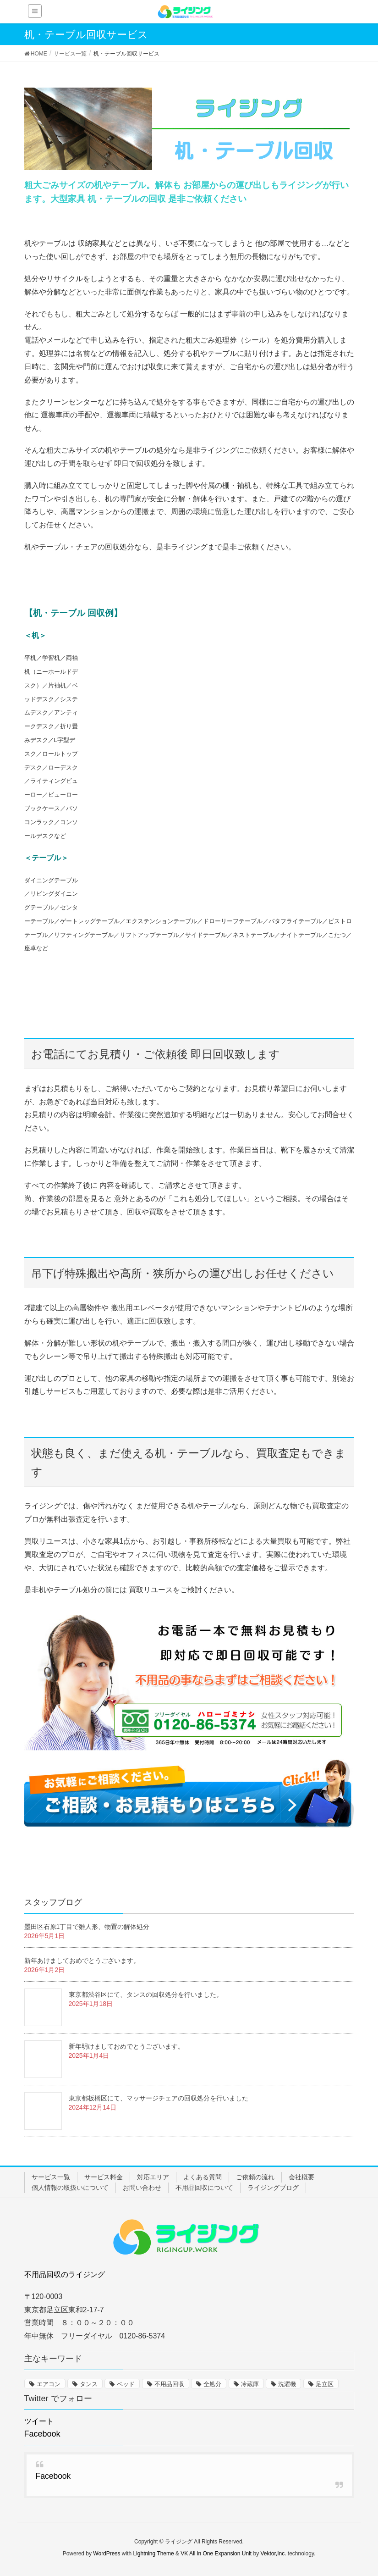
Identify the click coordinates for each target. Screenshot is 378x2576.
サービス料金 (103, 2177)
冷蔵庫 (250, 2384)
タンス (89, 2384)
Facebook (42, 2433)
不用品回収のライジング (64, 2274)
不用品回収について (204, 2187)
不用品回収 (169, 2384)
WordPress (106, 2553)
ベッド (126, 2384)
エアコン (48, 2384)
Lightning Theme (153, 2553)
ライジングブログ (273, 2187)
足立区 (325, 2384)
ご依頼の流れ (255, 2177)
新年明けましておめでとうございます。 (126, 2046)
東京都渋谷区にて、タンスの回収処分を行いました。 (146, 1994)
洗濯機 (287, 2384)
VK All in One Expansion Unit (216, 2553)
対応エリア (153, 2177)
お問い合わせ (142, 2187)
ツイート (39, 2421)
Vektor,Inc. (273, 2553)
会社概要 (301, 2177)
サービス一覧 (51, 2177)
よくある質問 (202, 2177)
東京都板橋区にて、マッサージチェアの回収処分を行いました (158, 2098)
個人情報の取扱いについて (70, 2187)
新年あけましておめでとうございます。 (82, 1960)
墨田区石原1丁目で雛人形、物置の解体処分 (87, 1926)
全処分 (212, 2384)
